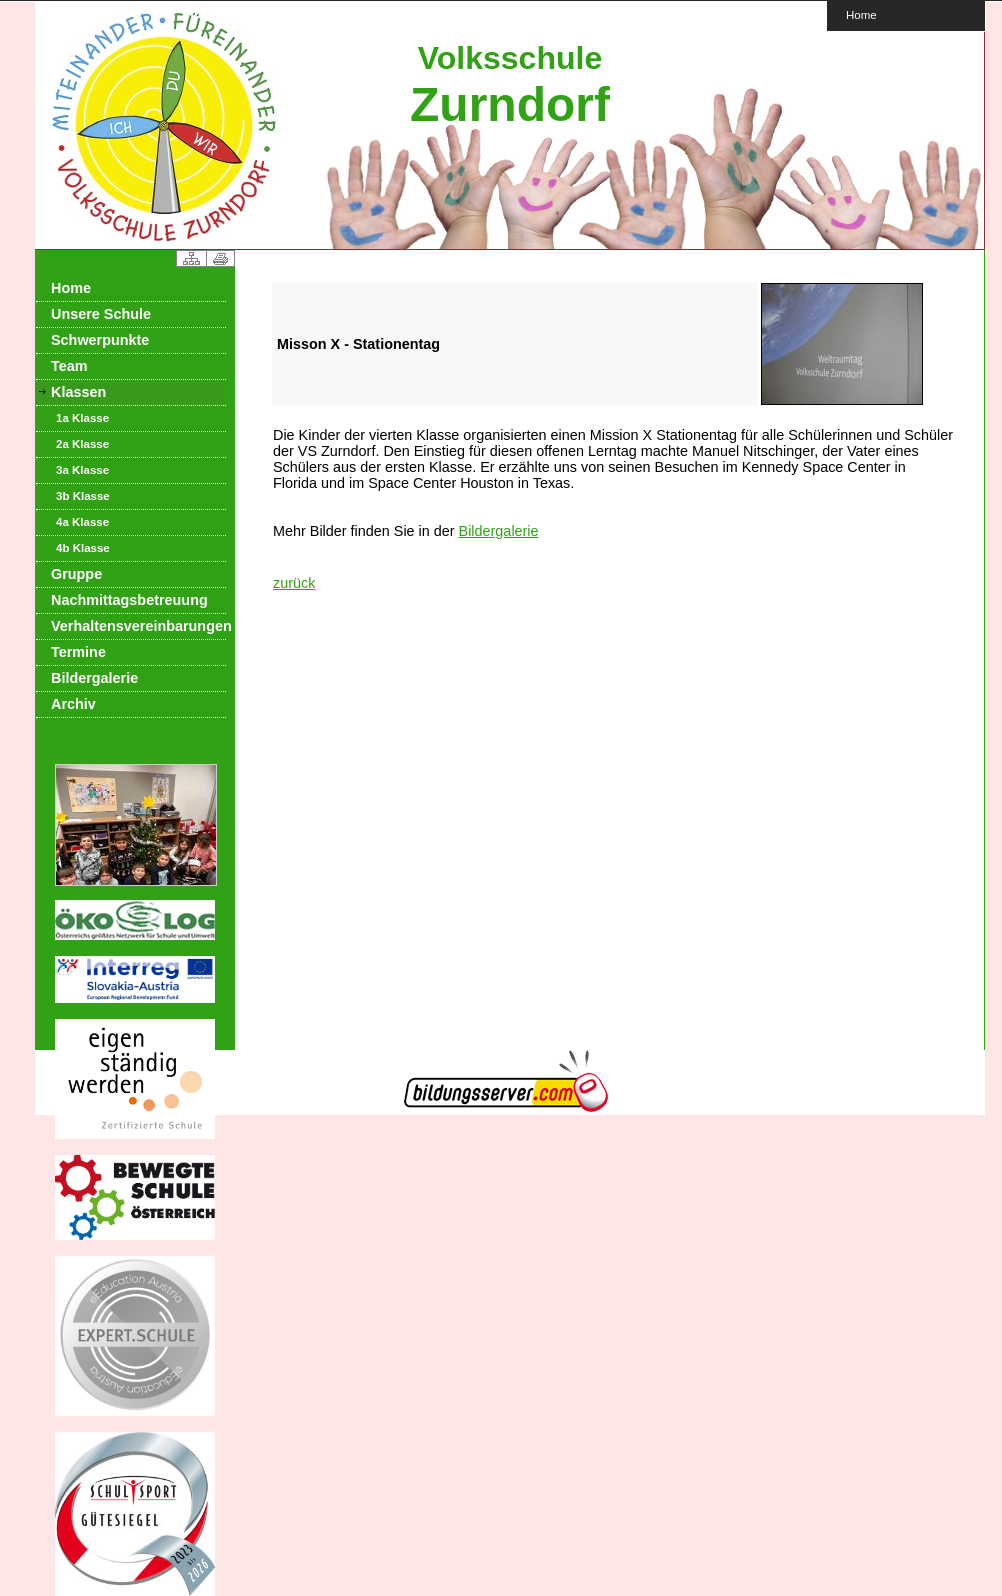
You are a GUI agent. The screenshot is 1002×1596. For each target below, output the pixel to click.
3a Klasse (82, 470)
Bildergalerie (94, 678)
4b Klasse (83, 548)
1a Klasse (82, 418)
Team (69, 366)
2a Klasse (82, 444)
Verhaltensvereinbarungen (138, 626)
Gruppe (76, 574)
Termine (78, 652)
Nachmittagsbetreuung (129, 600)
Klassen (78, 392)
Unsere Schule (101, 314)
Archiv (73, 704)
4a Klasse (82, 522)
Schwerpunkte (100, 340)
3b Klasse (83, 496)
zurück (294, 583)
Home (861, 14)
